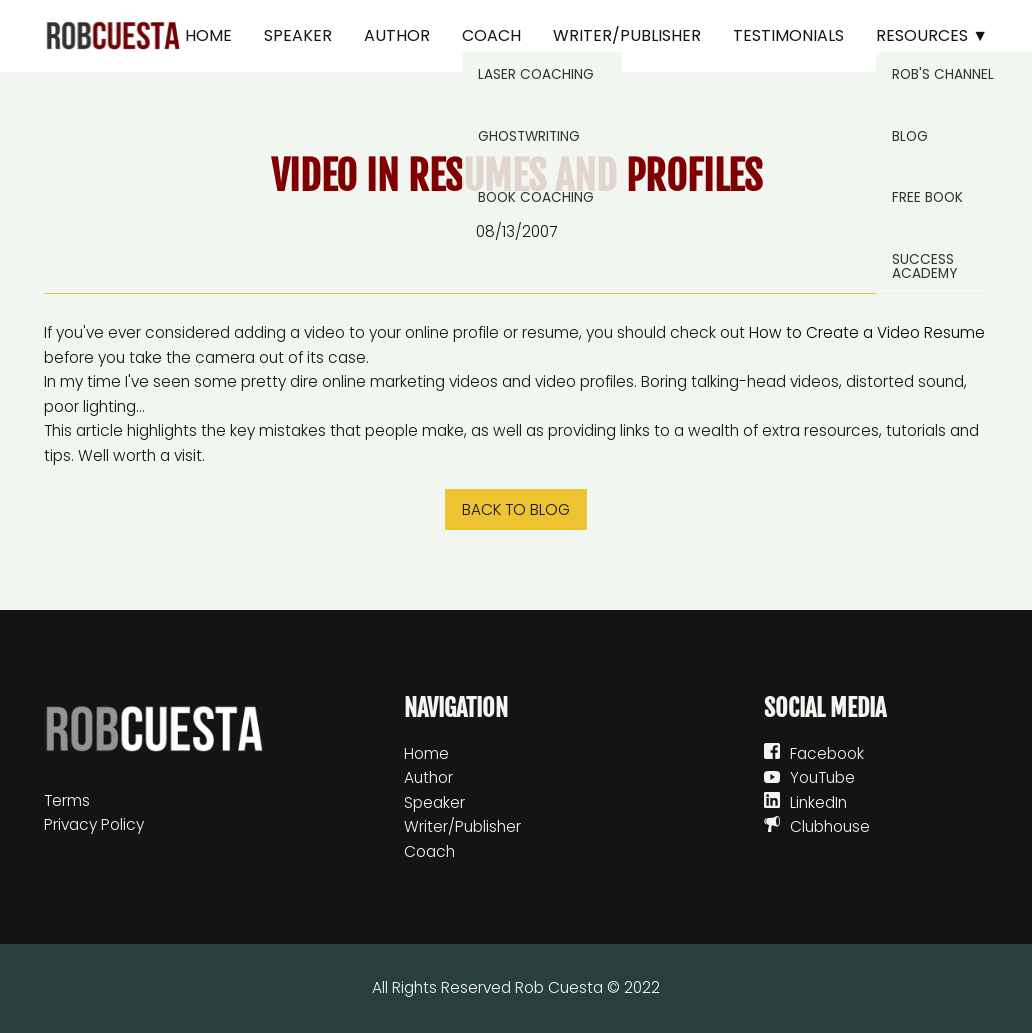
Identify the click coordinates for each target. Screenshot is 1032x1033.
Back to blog (516, 509)
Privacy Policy (94, 824)
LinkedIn (818, 802)
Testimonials (788, 35)
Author (397, 35)
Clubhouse (830, 826)
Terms (67, 800)
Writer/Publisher (627, 35)
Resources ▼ (932, 35)
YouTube (822, 777)
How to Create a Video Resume (867, 332)
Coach (491, 35)
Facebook (827, 753)
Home (208, 35)
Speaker (298, 35)
